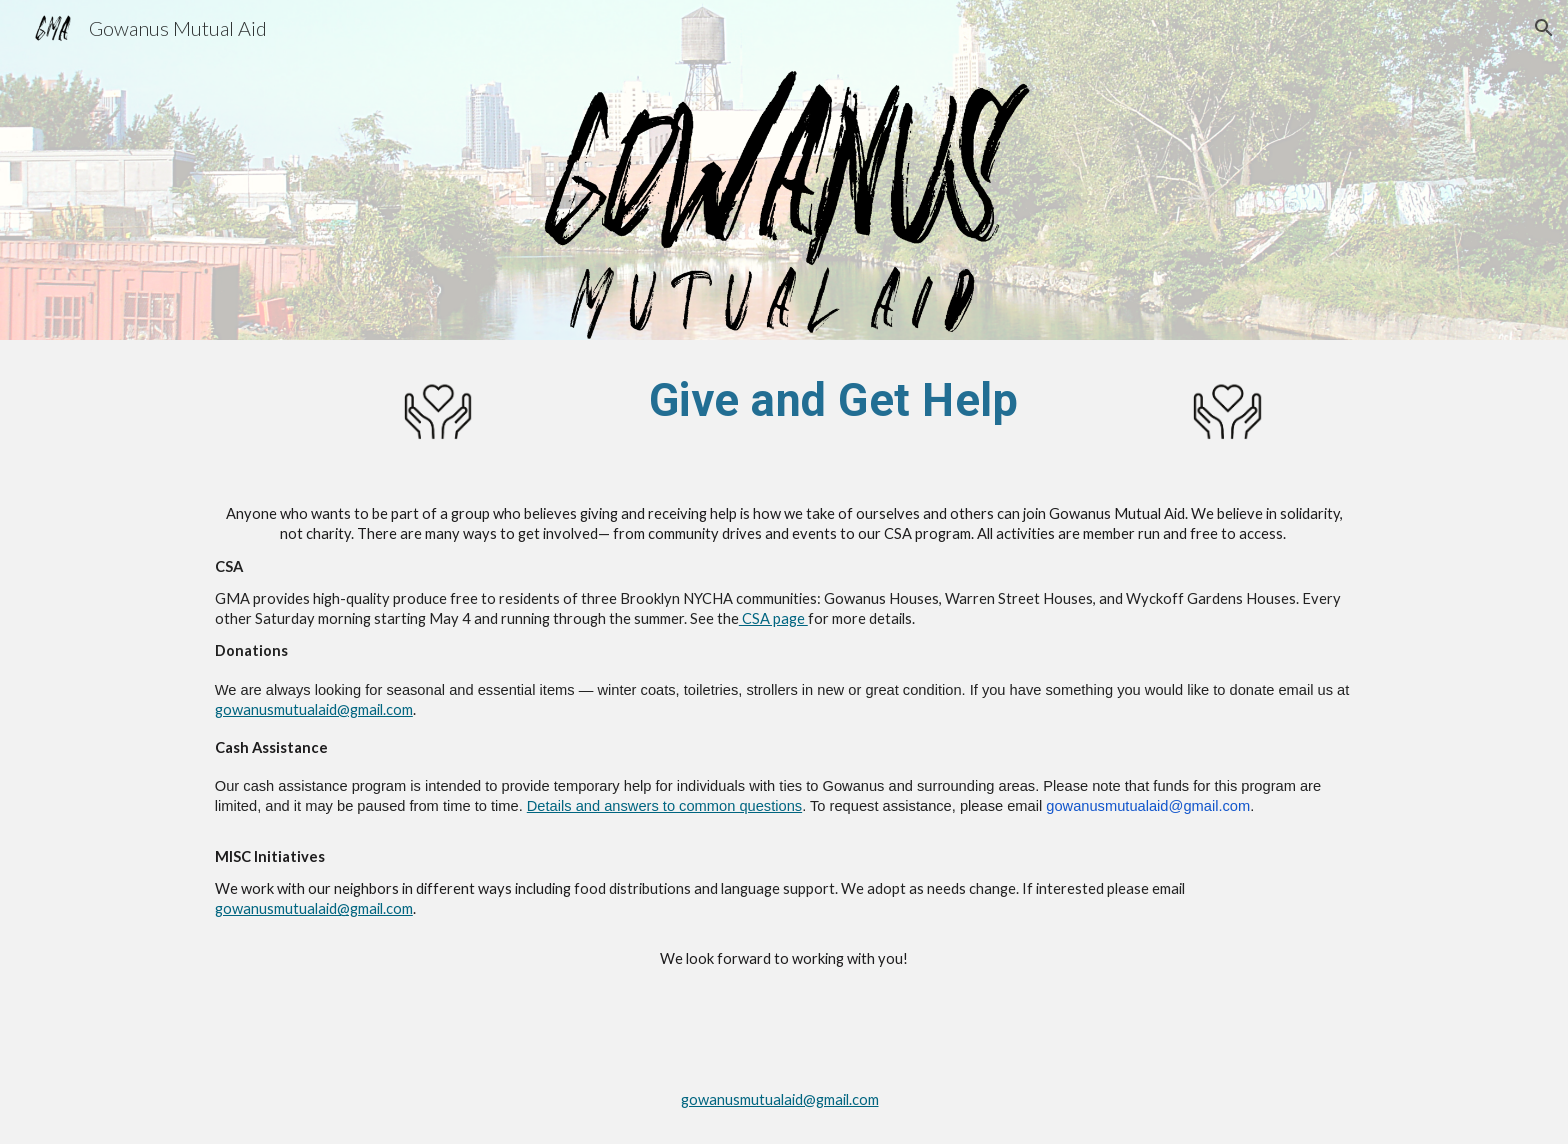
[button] (1544, 28)
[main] (833, 400)
